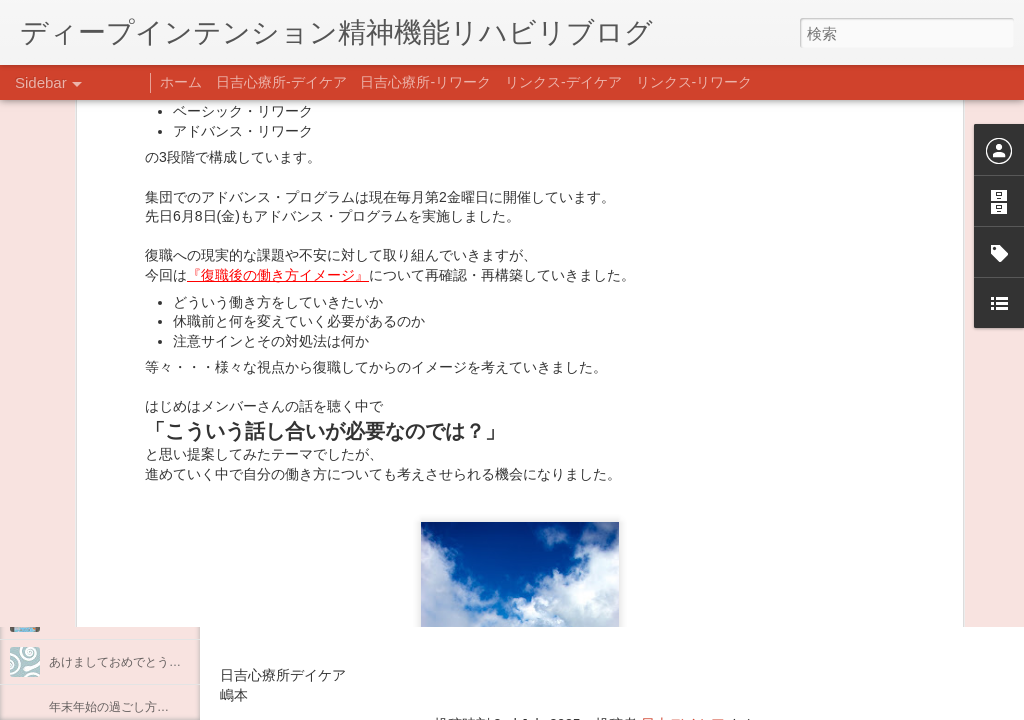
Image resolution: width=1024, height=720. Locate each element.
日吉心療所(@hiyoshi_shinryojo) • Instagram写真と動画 (458, 597)
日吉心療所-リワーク (425, 82)
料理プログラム (91, 482)
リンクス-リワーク (694, 82)
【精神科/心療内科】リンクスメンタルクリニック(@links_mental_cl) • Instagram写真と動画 (578, 558)
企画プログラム (91, 527)
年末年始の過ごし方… (109, 707)
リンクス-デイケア (563, 82)
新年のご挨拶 (85, 617)
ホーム (181, 82)
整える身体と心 (91, 572)
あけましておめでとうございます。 (145, 662)
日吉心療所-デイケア (281, 82)
